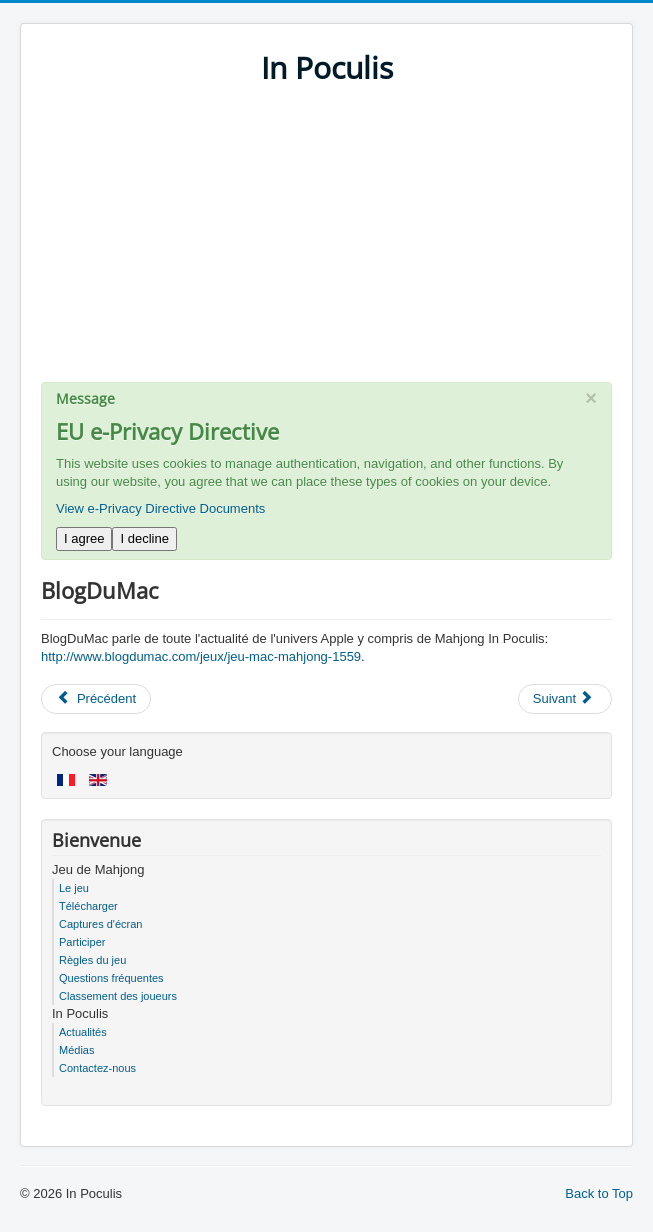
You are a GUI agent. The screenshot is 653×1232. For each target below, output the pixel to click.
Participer (82, 942)
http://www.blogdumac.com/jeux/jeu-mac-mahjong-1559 (201, 656)
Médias (76, 1050)
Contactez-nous (97, 1068)
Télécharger (88, 906)
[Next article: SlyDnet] (565, 699)
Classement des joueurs (118, 996)
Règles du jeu (92, 960)
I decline (144, 538)
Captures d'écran (100, 924)
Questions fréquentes (111, 978)
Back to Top (599, 1193)
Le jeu (74, 888)
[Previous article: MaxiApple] (96, 699)
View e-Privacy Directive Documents (160, 508)
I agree (84, 538)
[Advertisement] (326, 242)
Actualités (83, 1032)
